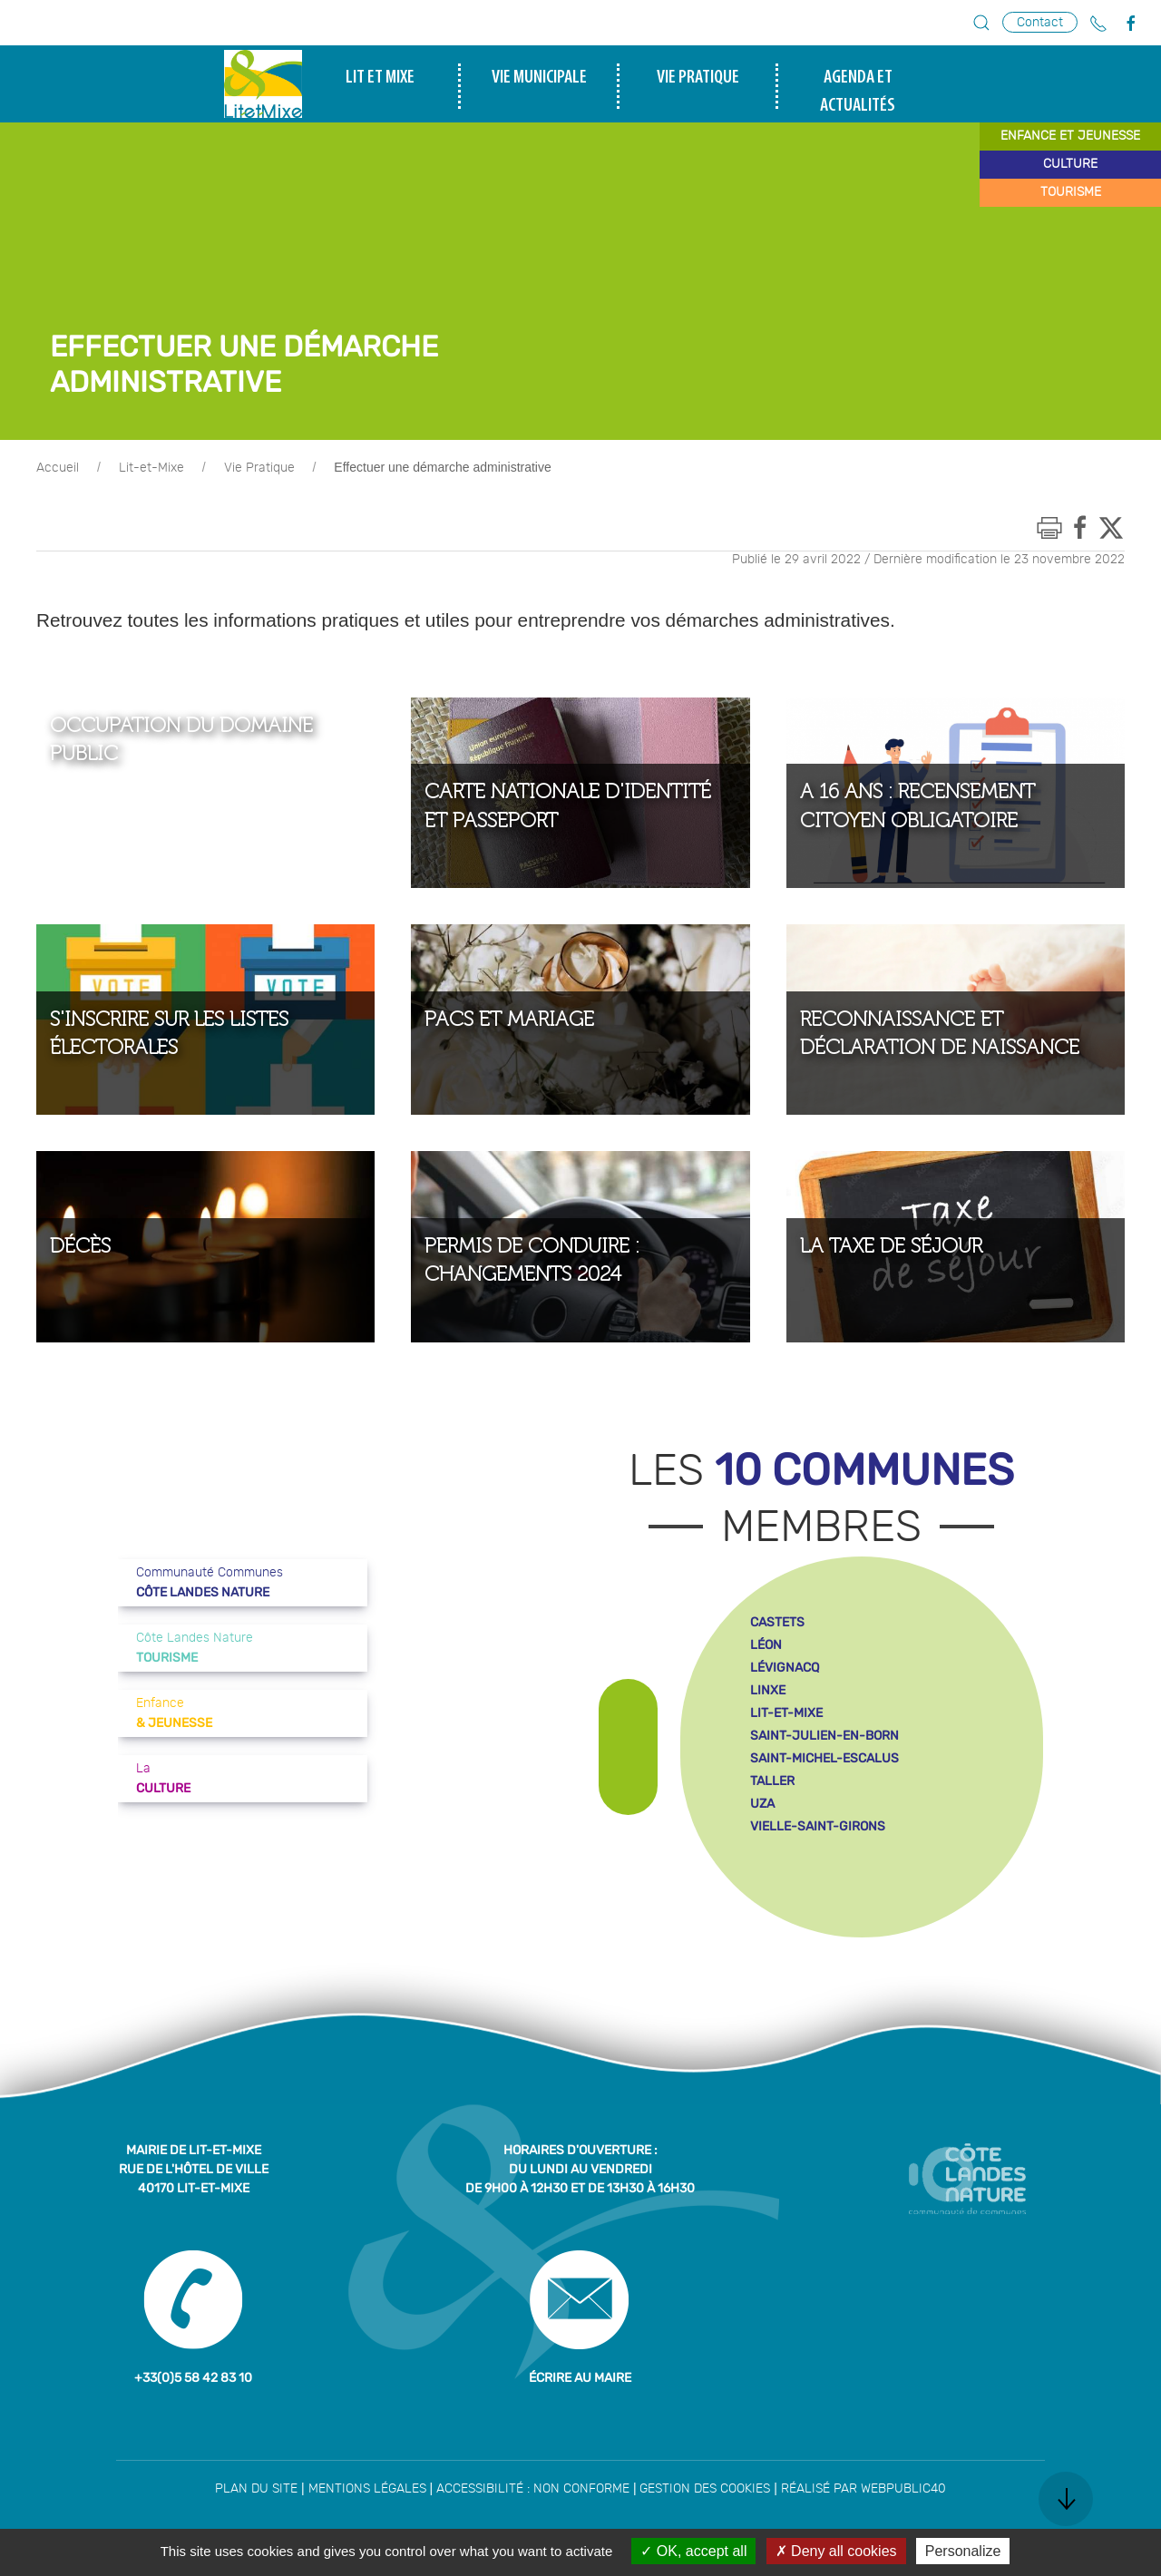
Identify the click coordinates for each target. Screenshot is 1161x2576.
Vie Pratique (259, 468)
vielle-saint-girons (817, 1826)
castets (777, 1622)
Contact (1040, 22)
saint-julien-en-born (824, 1735)
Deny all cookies (836, 2551)
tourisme (1070, 192)
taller (772, 1781)
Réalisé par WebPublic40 (863, 2489)
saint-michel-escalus (824, 1758)
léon (766, 1645)
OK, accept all (693, 2551)
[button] (981, 23)
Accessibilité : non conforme (532, 2489)
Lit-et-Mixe (151, 468)
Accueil (57, 468)
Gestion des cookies (704, 2489)
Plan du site (256, 2489)
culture (1070, 164)
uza (762, 1803)
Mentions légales (367, 2489)
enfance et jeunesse (1070, 136)
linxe (767, 1690)
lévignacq (784, 1667)
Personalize (963, 2551)
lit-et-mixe (786, 1713)
